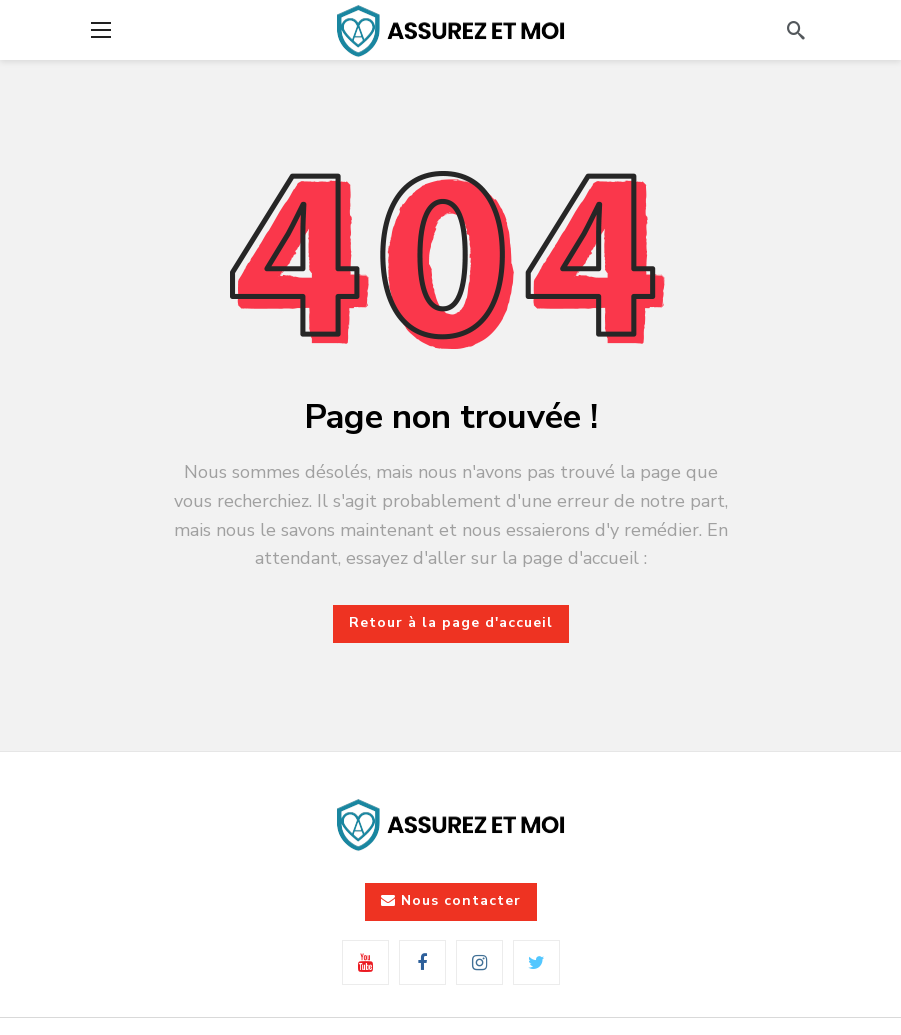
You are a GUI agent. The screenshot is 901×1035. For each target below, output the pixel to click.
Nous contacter (451, 900)
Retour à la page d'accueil (451, 622)
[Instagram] (479, 962)
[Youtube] (365, 962)
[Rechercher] (796, 30)
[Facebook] (422, 962)
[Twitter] (536, 962)
